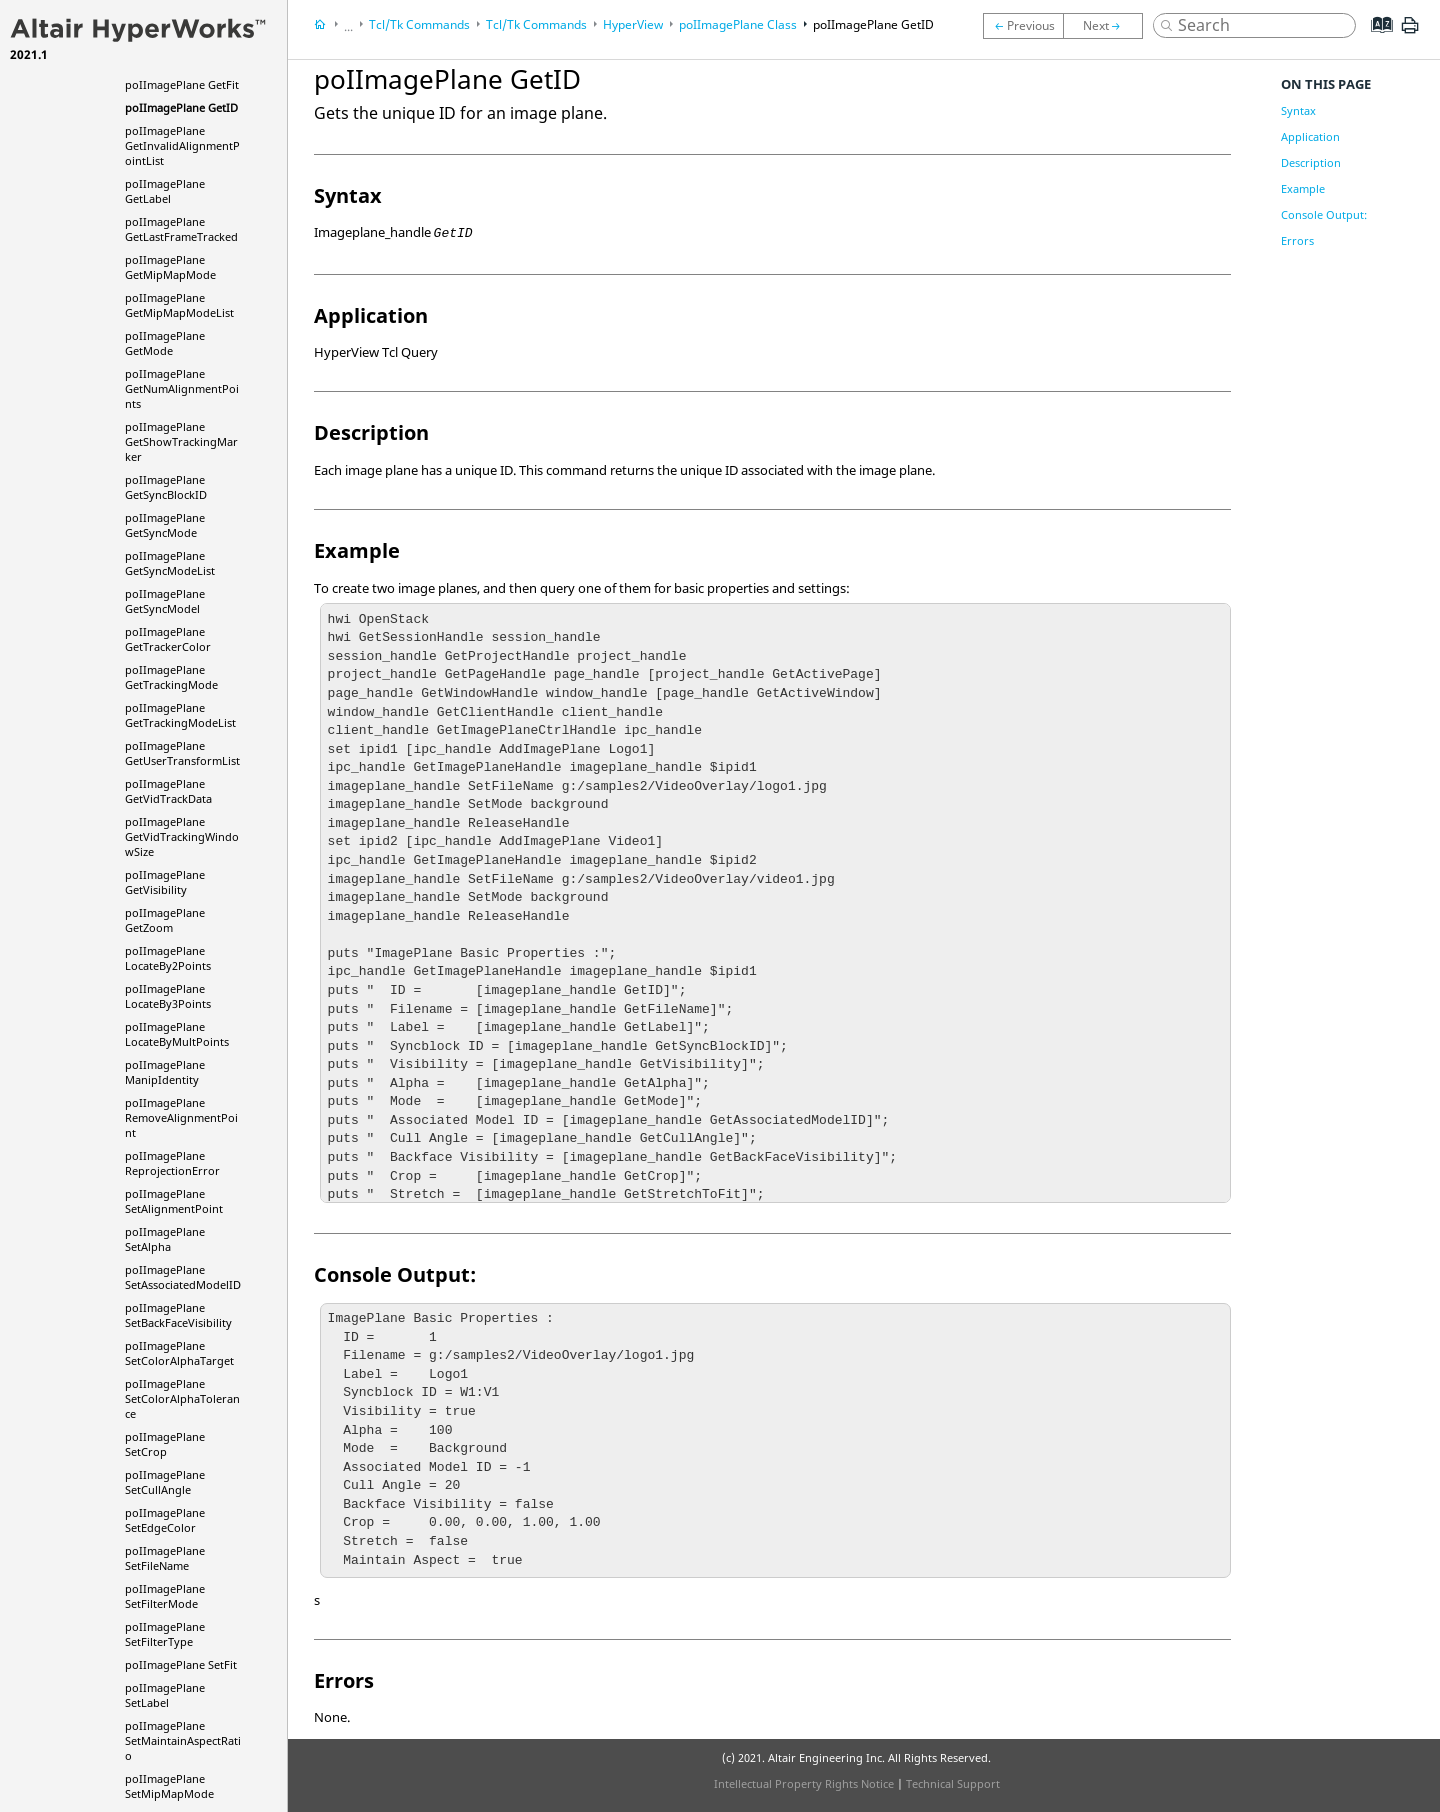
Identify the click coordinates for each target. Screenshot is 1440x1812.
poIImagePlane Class (738, 24)
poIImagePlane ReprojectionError (172, 1163)
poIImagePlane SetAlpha (165, 1239)
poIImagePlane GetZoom (165, 920)
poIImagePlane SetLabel (165, 1695)
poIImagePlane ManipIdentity (165, 1072)
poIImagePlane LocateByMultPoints (177, 1034)
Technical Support (953, 1783)
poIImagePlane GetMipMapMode (170, 267)
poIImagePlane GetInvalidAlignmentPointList (182, 145)
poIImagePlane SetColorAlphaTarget (179, 1353)
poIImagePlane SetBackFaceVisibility (178, 1315)
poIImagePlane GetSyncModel (165, 601)
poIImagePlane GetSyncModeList (170, 563)
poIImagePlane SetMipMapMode (169, 1786)
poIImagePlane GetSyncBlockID (166, 487)
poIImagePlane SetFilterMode (165, 1596)
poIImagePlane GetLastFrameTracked (181, 229)
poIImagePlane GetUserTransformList (182, 753)
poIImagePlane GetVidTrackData (168, 791)
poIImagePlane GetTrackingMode (171, 677)
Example (1303, 188)
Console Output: (1324, 214)
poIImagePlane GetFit (182, 84)
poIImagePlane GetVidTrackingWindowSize (182, 836)
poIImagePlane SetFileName (165, 1558)
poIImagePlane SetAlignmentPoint (174, 1201)
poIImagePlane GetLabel (165, 191)
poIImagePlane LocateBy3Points (168, 996)
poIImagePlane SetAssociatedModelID (183, 1277)
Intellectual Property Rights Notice (804, 1783)
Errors (1297, 240)
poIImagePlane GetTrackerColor (168, 639)
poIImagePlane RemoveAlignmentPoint (181, 1117)
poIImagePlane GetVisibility (165, 882)
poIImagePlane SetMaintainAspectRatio (183, 1740)
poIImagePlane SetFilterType (165, 1634)
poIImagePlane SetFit (181, 1664)
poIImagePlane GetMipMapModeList (179, 305)
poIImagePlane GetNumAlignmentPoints (182, 388)
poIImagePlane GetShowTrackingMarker (181, 441)
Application (1310, 136)
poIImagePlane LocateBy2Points (168, 958)
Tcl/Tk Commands (419, 24)
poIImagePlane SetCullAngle (165, 1482)
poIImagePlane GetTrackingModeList (180, 715)
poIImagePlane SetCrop (165, 1444)
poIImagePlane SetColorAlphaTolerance (182, 1398)
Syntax (1298, 110)
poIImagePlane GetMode (165, 343)
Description (1311, 162)
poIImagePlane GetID (181, 107)
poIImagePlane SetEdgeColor (165, 1520)
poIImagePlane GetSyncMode (165, 525)
